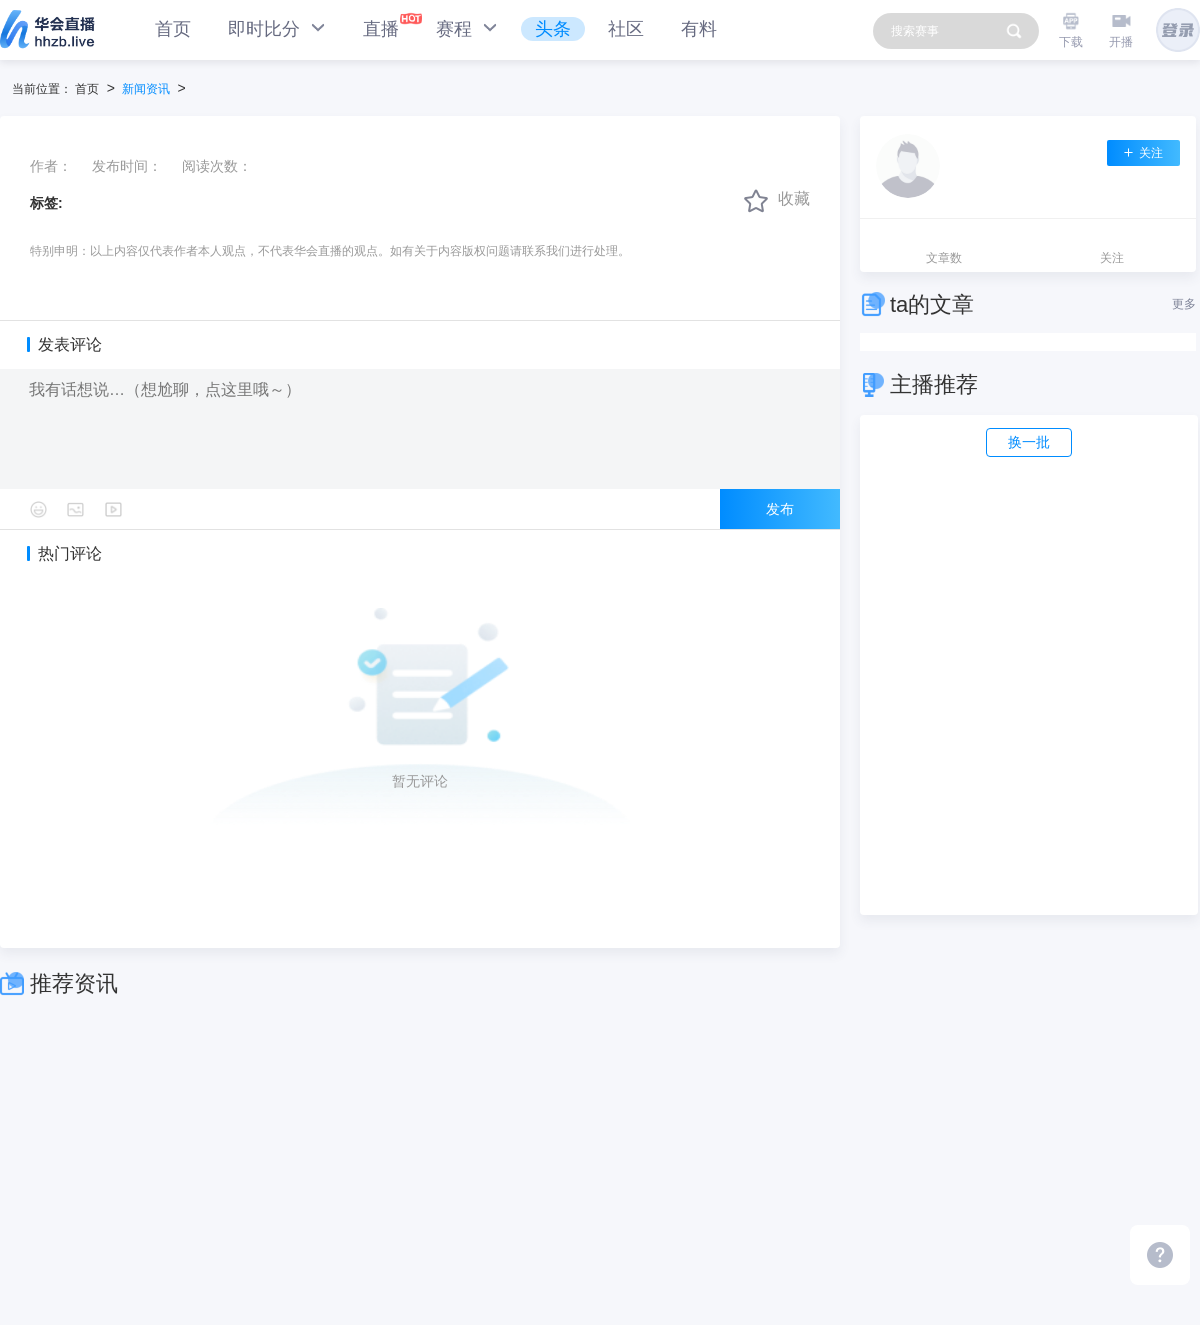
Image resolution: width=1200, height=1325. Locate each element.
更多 (1184, 304)
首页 (173, 29)
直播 (381, 29)
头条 (553, 29)
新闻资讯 (146, 89)
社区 (626, 29)
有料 (699, 29)
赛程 (467, 28)
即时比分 (277, 28)
